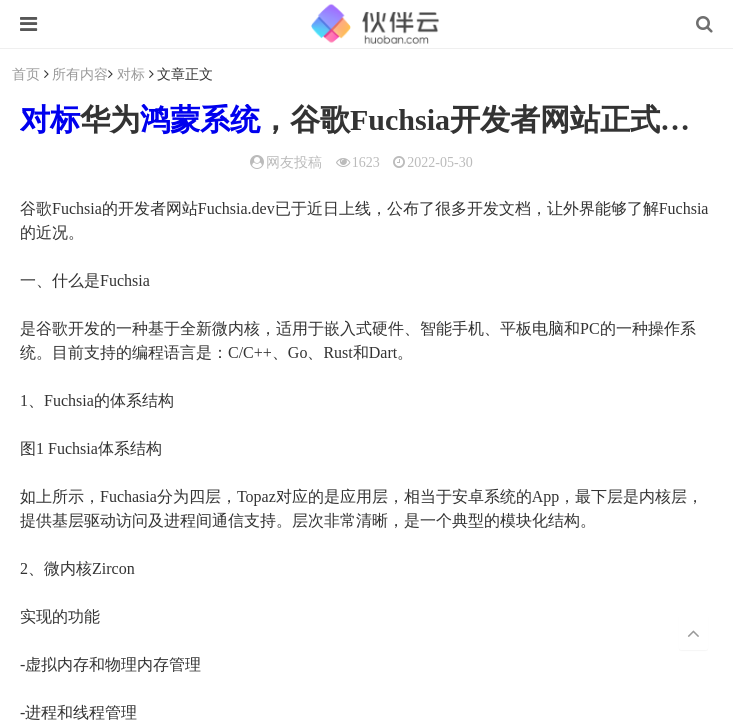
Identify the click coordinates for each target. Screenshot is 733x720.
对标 (131, 73)
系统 (230, 119)
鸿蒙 (170, 119)
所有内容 (80, 73)
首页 (26, 73)
